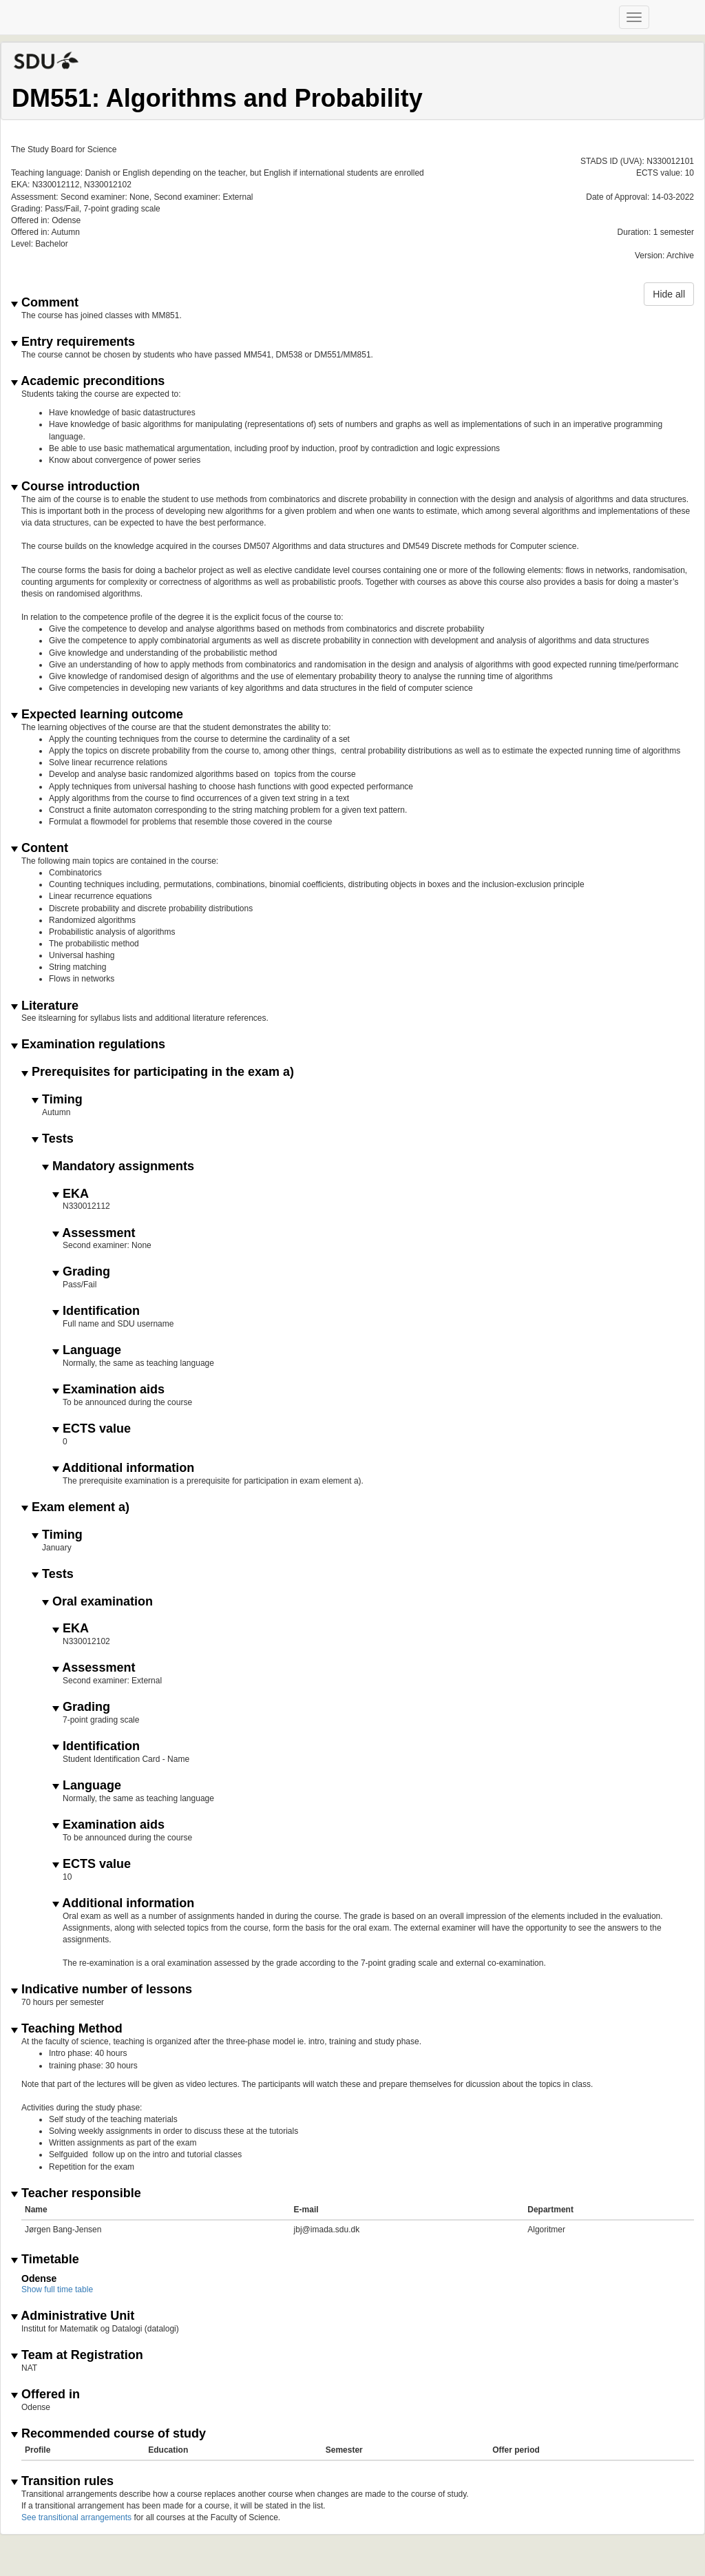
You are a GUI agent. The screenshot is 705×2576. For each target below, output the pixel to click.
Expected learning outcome (97, 714)
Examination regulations (88, 1044)
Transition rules (62, 2481)
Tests (53, 1138)
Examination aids (108, 1389)
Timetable (45, 2259)
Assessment (93, 1233)
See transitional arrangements (76, 2517)
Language (86, 1350)
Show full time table (57, 2289)
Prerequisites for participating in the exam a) (157, 1072)
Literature (44, 1005)
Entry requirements (73, 342)
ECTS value (91, 1428)
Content (39, 848)
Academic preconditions (88, 381)
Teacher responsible (76, 2193)
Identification (96, 1311)
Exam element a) (75, 1507)
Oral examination (97, 1601)
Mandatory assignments (118, 1166)
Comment (44, 302)
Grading (81, 1271)
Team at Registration (77, 2355)
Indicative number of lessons (101, 1989)
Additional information (123, 1468)
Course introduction (75, 486)
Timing (57, 1099)
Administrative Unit (72, 2316)
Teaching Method (67, 2028)
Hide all (669, 294)
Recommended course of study (108, 2433)
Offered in (45, 2394)
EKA (70, 1194)
